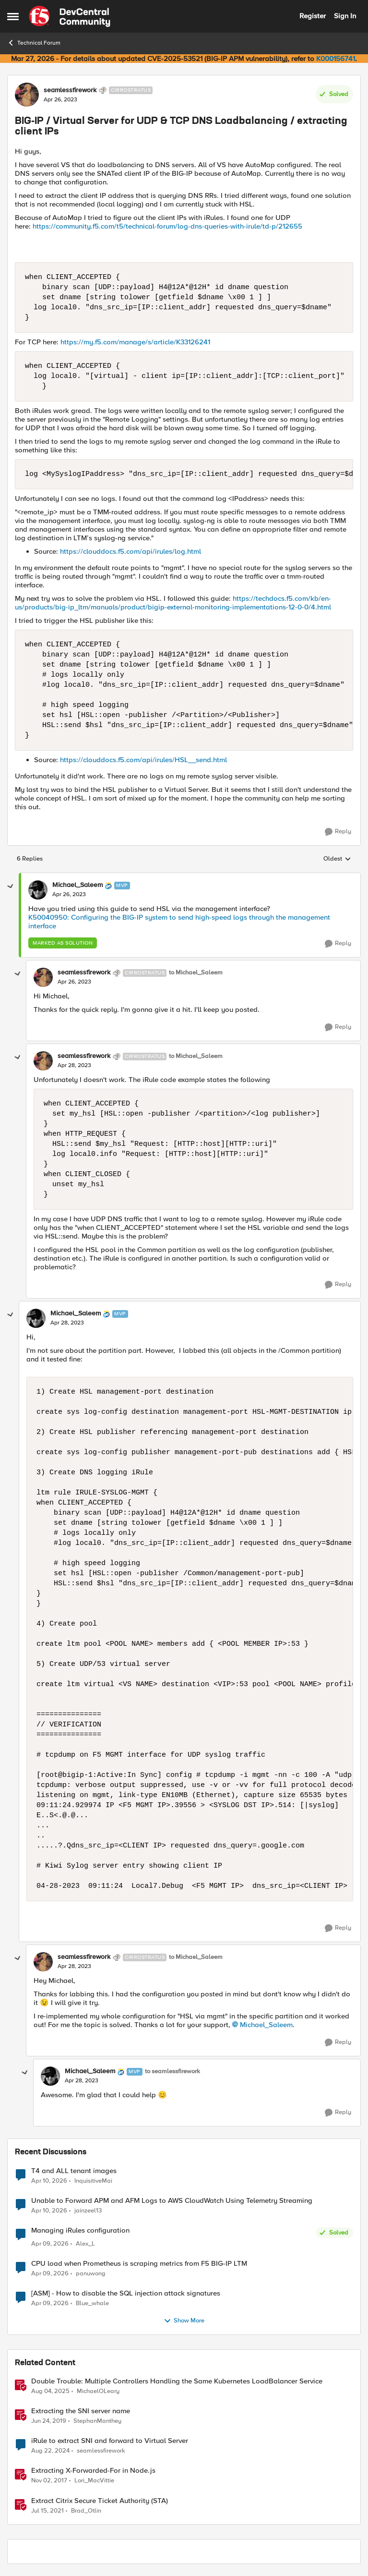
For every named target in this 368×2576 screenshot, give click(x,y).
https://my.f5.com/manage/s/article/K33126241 (135, 342)
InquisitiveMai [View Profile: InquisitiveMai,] (93, 2180)
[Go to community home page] (69, 16)
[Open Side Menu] (13, 16)
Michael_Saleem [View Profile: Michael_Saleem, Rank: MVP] (77, 885)
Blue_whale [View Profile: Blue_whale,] (92, 2303)
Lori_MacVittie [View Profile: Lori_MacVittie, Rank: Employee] (94, 2480)
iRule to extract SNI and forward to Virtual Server (109, 2441)
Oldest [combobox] (337, 859)
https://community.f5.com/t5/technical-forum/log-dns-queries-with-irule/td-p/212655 (167, 226)
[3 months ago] (49, 2181)
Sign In (345, 16)
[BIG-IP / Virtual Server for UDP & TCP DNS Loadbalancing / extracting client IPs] (69, 894)
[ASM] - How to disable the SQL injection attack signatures (125, 2293)
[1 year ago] (50, 2391)
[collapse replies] (10, 886)
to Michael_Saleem (196, 972)
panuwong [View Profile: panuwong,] (91, 2273)
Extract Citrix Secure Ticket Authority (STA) (99, 2501)
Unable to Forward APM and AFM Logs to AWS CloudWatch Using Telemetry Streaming (171, 2201)
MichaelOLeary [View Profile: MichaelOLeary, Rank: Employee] (98, 2391)
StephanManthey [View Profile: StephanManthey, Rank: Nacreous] (97, 2421)
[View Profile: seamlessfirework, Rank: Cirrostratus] (27, 95)
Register (312, 16)
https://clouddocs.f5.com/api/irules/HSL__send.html (143, 759)
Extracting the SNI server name (80, 2411)
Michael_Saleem (266, 2024)
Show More (184, 2321)
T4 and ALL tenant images (74, 2171)
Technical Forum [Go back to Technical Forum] (33, 43)
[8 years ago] (49, 2481)
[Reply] (338, 832)
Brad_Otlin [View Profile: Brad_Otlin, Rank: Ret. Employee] (86, 2510)
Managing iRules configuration (80, 2230)
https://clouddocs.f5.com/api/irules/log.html (130, 551)
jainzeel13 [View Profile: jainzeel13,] (88, 2210)
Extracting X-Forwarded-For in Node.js (93, 2471)
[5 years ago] (47, 2511)
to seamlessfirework (172, 2071)
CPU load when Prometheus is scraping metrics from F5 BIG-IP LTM (139, 2264)
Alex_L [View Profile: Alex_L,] (85, 2244)
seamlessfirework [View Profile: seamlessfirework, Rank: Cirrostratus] (70, 90)
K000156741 (335, 58)
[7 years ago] (48, 2421)
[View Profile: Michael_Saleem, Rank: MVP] (37, 889)
